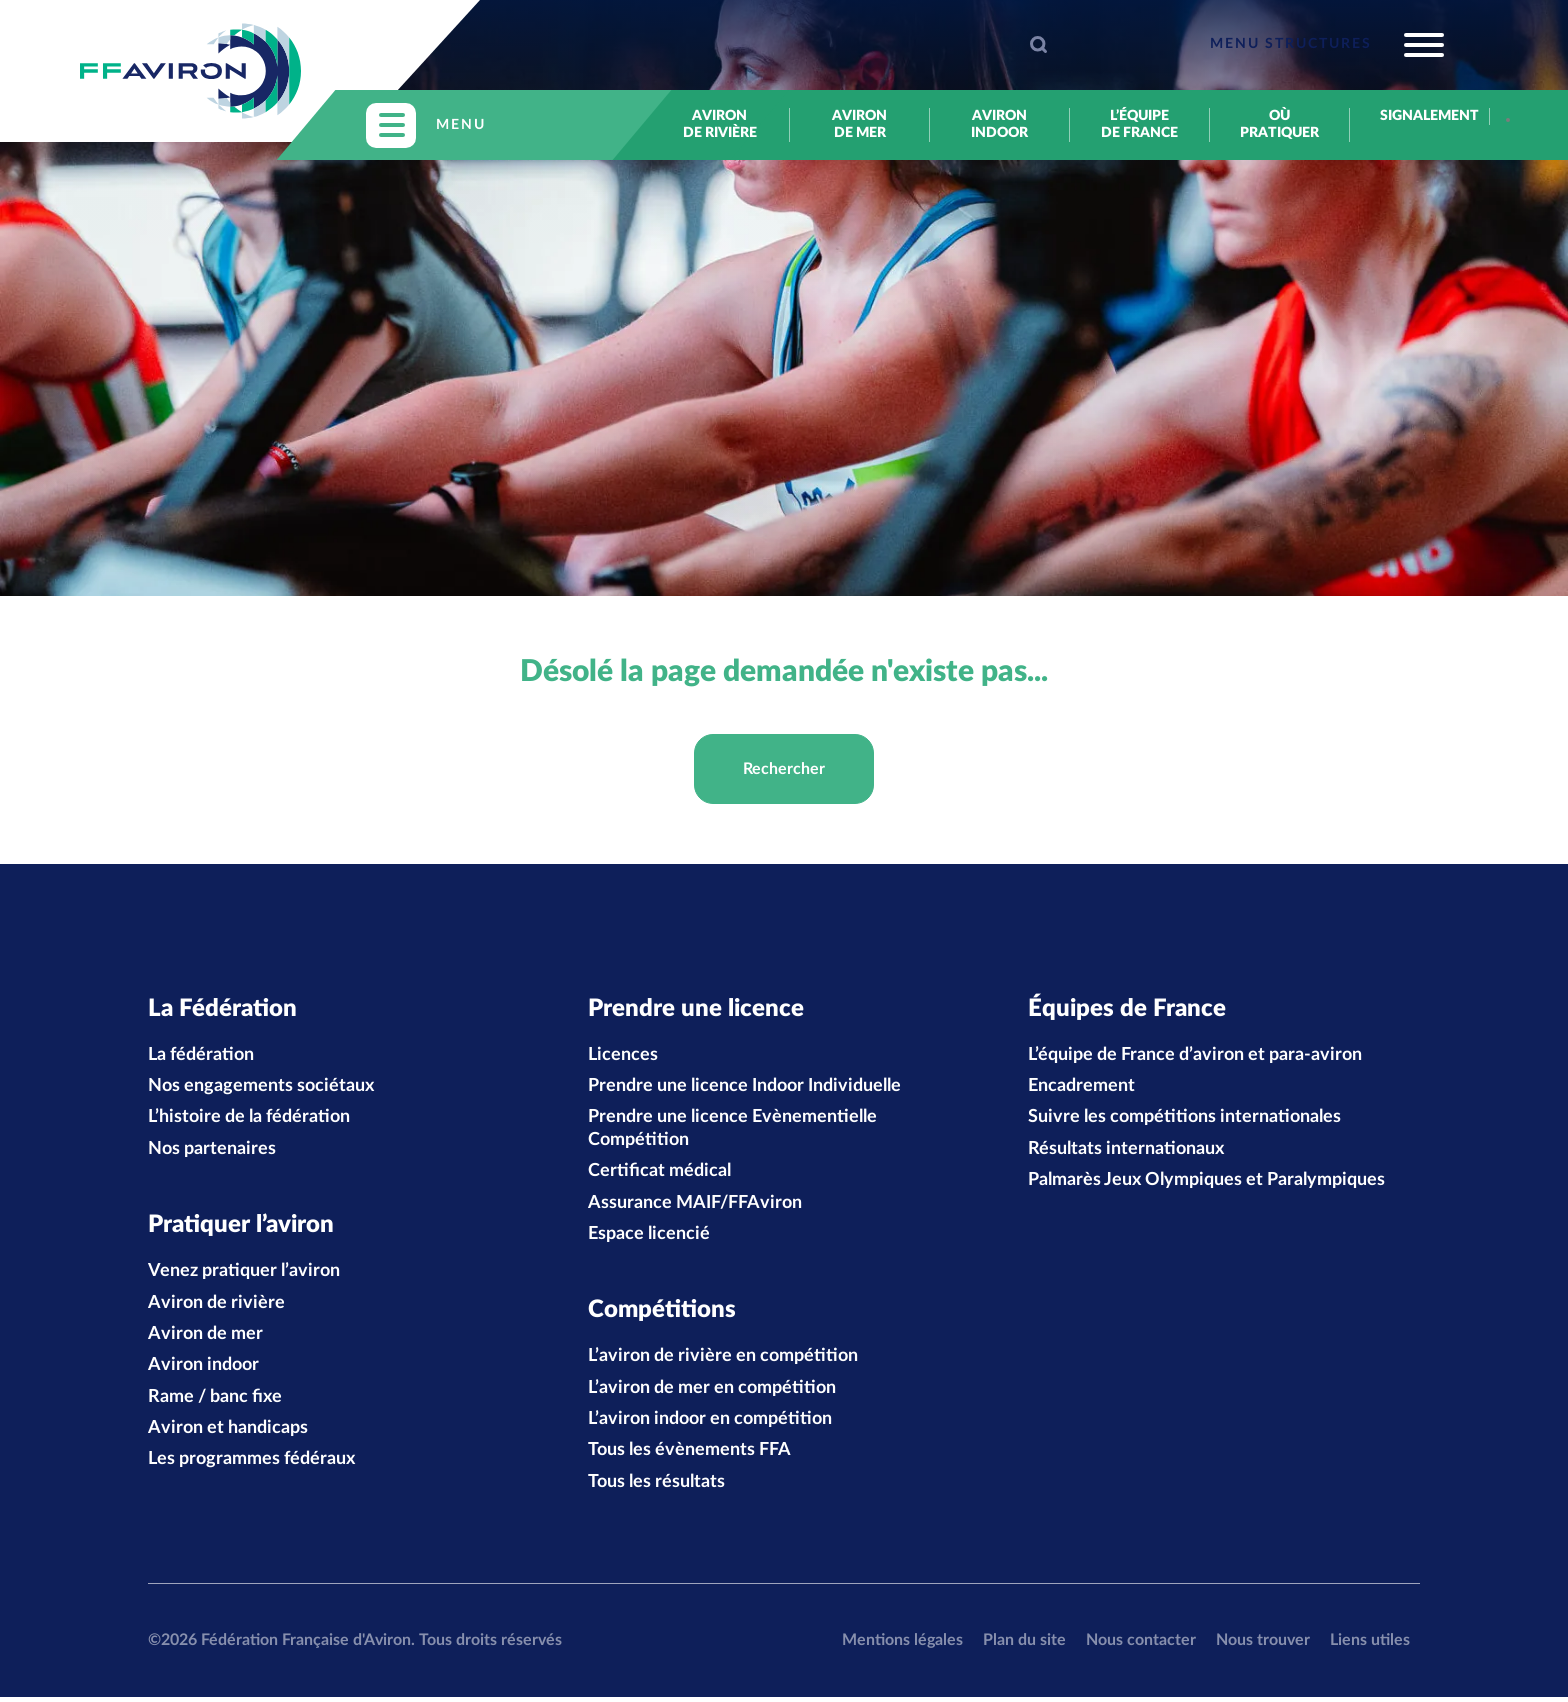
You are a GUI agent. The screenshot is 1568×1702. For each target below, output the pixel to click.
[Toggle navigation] (1327, 45)
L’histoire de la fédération (249, 1120)
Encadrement (1081, 1089)
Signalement (1419, 116)
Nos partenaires (212, 1151)
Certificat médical (659, 1174)
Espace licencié (649, 1237)
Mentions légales (902, 1645)
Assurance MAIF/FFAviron (695, 1205)
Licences (623, 1057)
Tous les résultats (656, 1487)
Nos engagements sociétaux (261, 1089)
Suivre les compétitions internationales (1184, 1120)
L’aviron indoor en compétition (710, 1424)
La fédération (201, 1057)
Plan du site (1024, 1645)
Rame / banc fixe (215, 1402)
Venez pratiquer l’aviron (244, 1276)
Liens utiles (1370, 1645)
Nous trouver (1263, 1645)
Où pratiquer (1279, 124)
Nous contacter (1141, 1645)
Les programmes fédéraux (251, 1465)
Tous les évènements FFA (689, 1456)
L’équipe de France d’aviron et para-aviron (1195, 1057)
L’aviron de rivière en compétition (723, 1361)
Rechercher (784, 769)
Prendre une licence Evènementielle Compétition (732, 1131)
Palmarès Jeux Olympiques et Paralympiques (1206, 1183)
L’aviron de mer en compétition (712, 1393)
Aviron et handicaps (228, 1433)
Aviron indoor (999, 124)
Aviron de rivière (720, 124)
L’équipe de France (1139, 124)
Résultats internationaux (1126, 1151)
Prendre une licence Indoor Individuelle (744, 1089)
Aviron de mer (859, 124)
